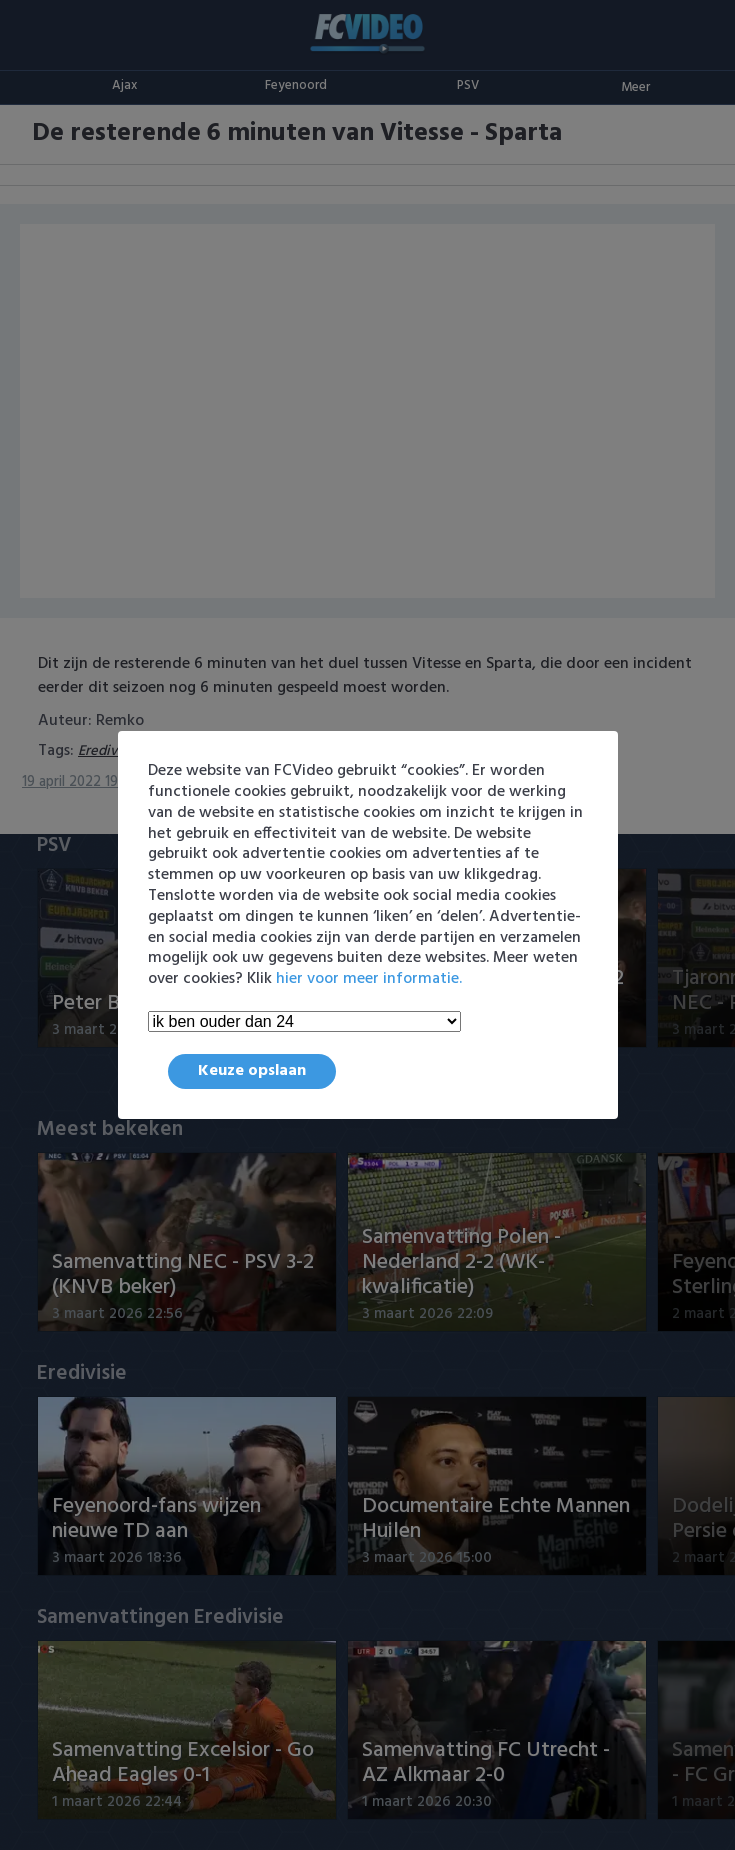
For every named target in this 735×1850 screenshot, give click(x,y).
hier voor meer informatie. (369, 979)
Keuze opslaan (252, 1071)
